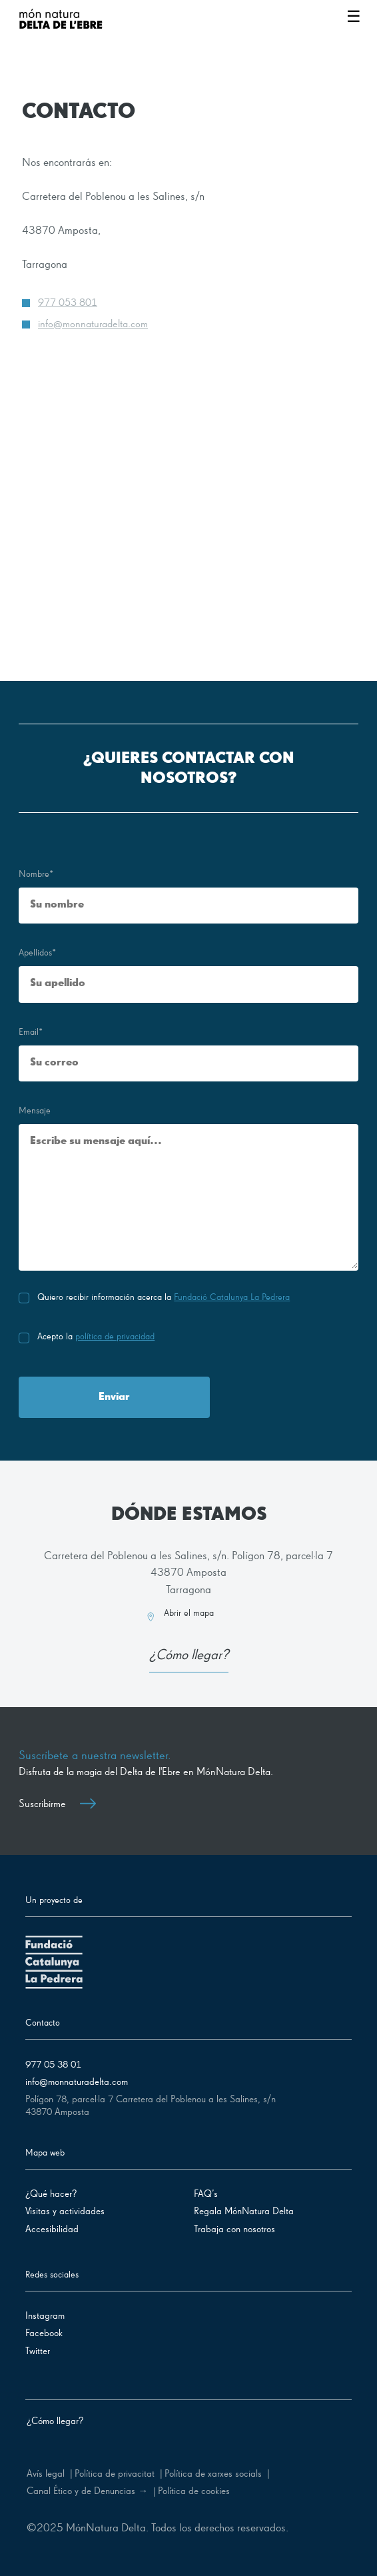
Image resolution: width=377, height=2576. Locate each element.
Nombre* (36, 874)
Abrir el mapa (189, 1613)
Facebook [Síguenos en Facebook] (44, 2333)
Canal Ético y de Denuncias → (87, 2491)
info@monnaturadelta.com (93, 324)
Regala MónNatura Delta (244, 2211)
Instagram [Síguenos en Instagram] (45, 2316)
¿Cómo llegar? (188, 1655)
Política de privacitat (115, 2474)
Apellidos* (37, 953)
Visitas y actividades (65, 2211)
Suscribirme (57, 1804)
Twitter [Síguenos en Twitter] (37, 2351)
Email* (31, 1032)
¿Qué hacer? (51, 2194)
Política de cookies (194, 2491)
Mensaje (35, 1110)
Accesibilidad (52, 2229)
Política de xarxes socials (213, 2474)
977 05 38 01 (53, 2065)
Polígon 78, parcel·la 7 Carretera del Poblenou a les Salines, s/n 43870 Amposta (150, 2105)
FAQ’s (206, 2194)
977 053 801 (67, 303)
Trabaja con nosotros (234, 2229)
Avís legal (46, 2474)
